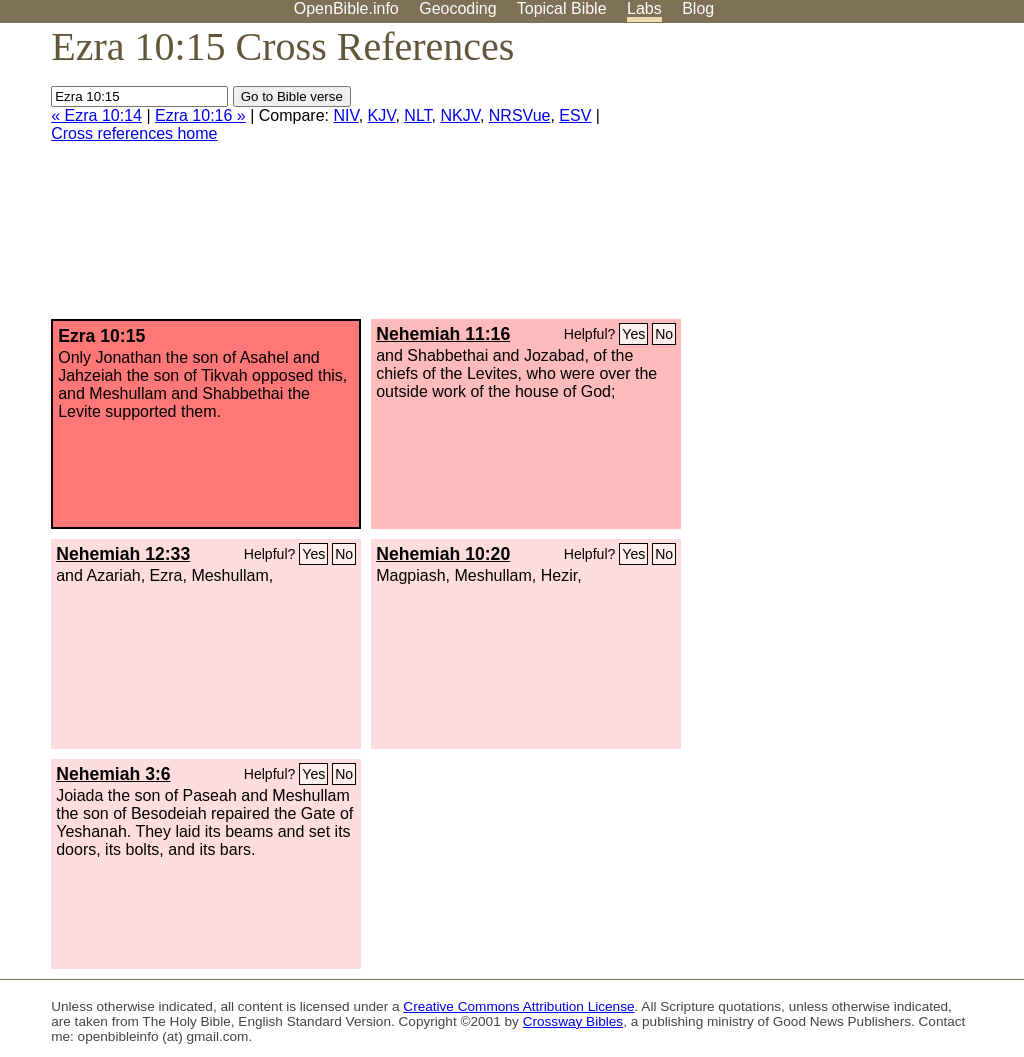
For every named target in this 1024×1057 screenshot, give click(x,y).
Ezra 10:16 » (200, 115)
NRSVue (520, 115)
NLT (417, 115)
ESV (575, 115)
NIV (345, 115)
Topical (562, 8)
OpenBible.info (346, 8)
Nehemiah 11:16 (443, 334)
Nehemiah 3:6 (113, 774)
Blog (698, 8)
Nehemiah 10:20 (443, 554)
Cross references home (134, 133)
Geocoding (457, 8)
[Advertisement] (822, 179)
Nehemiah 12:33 (123, 554)
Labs (644, 8)
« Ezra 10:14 (96, 115)
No (664, 334)
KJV (382, 115)
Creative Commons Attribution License (518, 1006)
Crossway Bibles (573, 1021)
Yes (633, 334)
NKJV (459, 115)
